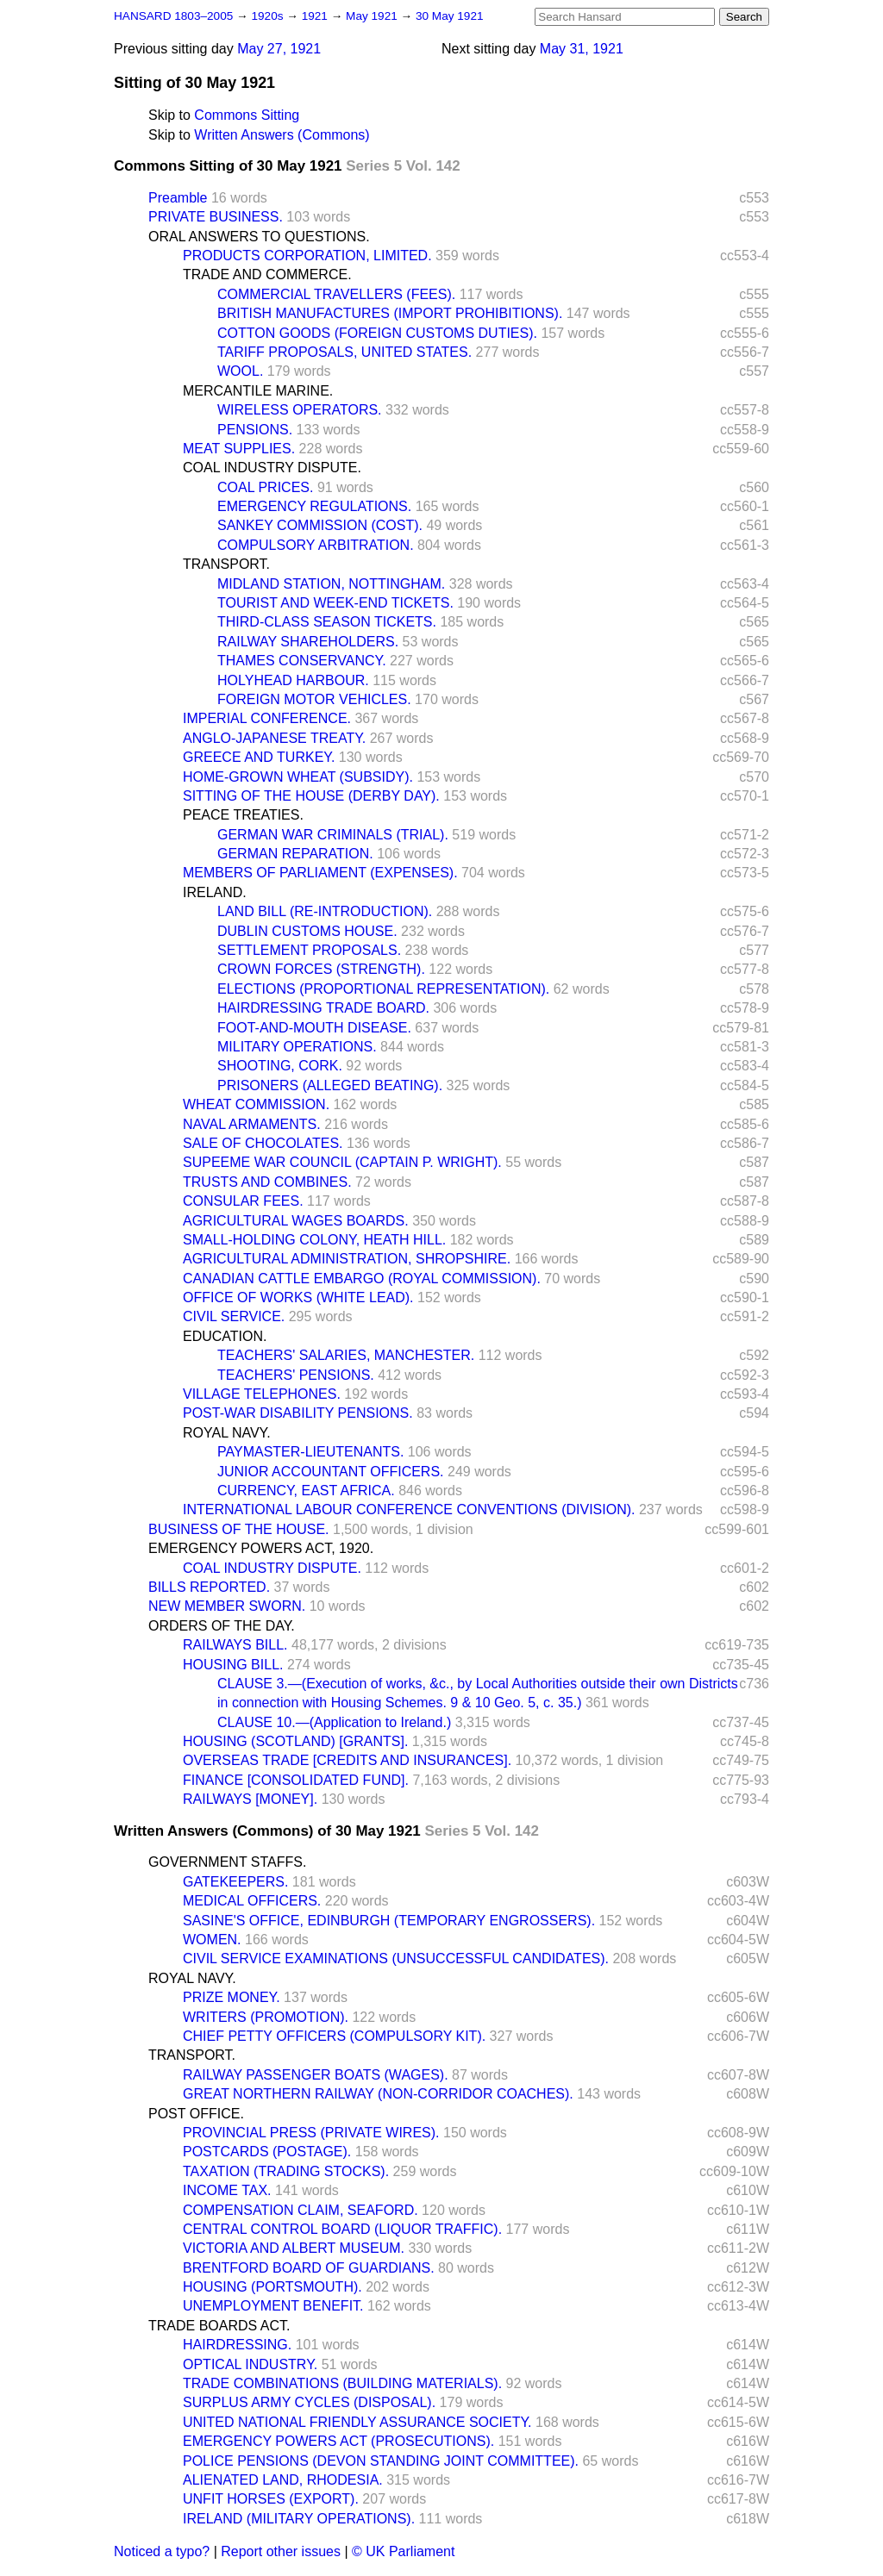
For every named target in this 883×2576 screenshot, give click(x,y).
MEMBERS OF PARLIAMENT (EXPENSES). (320, 872)
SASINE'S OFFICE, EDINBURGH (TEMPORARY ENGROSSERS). (389, 1920)
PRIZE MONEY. (231, 1997)
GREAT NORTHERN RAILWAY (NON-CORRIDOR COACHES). (378, 2093)
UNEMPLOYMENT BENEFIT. (273, 2305)
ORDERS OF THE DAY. (221, 1626)
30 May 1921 (450, 15)
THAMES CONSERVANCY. (301, 660)
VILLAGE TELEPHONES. (262, 1394)
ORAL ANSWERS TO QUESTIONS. (259, 236)
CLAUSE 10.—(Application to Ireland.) (334, 1722)
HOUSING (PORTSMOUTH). (272, 2287)
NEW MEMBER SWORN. (226, 1606)
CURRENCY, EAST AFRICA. (306, 1490)
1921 (316, 15)
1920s (268, 15)
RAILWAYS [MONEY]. (250, 1799)
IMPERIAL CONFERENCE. (267, 718)
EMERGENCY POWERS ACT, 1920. (260, 1548)
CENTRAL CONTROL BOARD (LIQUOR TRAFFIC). (342, 2229)
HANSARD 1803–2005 (173, 15)
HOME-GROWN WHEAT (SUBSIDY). (298, 777)
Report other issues (281, 2551)
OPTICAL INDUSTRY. (250, 2364)
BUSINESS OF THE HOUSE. (238, 1529)
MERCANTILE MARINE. (258, 391)
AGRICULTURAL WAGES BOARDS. (296, 1220)
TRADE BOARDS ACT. (219, 2325)
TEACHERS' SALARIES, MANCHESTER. (345, 1355)
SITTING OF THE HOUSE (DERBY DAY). (311, 796)
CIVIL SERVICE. (234, 1316)
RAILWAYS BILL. (235, 1644)
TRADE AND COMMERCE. (267, 274)
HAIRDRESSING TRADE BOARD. (323, 1008)
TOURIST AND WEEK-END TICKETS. (335, 603)
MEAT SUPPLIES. (239, 448)
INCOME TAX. (227, 2190)
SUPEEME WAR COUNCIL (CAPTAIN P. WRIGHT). (342, 1162)
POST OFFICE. (196, 2113)
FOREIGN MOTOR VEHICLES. (314, 699)
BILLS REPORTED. (209, 1587)
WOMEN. (212, 1939)
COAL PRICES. (265, 487)
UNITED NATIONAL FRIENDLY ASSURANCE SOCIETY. (357, 2422)
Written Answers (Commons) (281, 135)
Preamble (177, 197)
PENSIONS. (254, 429)
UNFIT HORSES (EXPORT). (271, 2499)
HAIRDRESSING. (237, 2344)
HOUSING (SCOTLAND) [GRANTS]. (295, 1741)
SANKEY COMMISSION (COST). (320, 525)
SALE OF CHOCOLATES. (263, 1143)
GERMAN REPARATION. (295, 853)
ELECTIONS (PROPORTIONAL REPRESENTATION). (383, 989)
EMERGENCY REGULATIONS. (314, 506)
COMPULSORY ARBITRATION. (315, 545)
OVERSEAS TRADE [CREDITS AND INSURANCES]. (347, 1760)
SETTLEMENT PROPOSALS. (309, 950)
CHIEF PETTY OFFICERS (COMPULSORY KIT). (334, 2036)
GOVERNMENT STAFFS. (227, 1862)
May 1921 (373, 15)
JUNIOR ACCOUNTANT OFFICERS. (330, 1471)
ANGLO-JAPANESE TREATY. (274, 738)
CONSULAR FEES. (243, 1201)
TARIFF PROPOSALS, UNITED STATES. (344, 352)
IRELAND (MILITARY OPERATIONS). (299, 2518)
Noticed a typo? (162, 2551)
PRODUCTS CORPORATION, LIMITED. (307, 255)
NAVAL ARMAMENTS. (252, 1124)
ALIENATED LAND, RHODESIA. (283, 2480)
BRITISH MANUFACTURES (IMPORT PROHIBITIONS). (389, 313)
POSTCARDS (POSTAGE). (267, 2151)
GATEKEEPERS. (235, 1881)
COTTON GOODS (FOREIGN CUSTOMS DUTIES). (377, 333)
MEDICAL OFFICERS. (252, 1900)
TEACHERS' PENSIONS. (295, 1375)
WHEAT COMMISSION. (256, 1104)
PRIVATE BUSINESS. (215, 216)
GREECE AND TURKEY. (259, 757)
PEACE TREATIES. (243, 815)
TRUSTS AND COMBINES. (267, 1182)
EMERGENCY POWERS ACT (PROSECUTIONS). (338, 2441)
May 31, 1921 (581, 48)
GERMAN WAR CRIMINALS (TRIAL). (332, 834)
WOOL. (240, 371)
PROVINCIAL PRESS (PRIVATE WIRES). (311, 2132)
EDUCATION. (224, 1336)
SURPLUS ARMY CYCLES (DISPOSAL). (309, 2402)
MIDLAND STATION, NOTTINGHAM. (331, 584)
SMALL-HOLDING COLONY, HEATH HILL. (314, 1239)
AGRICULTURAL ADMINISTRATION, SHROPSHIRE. (346, 1258)
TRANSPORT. (226, 564)
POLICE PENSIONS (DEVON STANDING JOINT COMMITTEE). (381, 2461)
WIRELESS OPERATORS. (299, 409)
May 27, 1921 (279, 48)
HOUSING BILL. (233, 1664)
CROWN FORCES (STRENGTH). (321, 969)
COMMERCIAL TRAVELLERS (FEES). (336, 294)
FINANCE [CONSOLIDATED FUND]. (296, 1780)
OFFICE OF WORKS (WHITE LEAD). (298, 1297)
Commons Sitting (246, 115)
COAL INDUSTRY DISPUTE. (272, 467)
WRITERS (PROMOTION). (265, 2017)
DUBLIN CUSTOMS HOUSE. (307, 931)
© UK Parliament (403, 2551)
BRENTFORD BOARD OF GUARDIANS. (309, 2268)
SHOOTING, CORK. (279, 1065)
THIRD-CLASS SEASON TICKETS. (326, 621)
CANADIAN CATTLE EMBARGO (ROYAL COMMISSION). (362, 1278)
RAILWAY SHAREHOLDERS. (307, 641)
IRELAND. (215, 892)
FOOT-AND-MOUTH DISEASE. (314, 1027)
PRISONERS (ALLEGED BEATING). (329, 1085)
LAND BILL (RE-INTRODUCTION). (324, 911)
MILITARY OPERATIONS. (297, 1046)
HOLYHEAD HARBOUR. (293, 680)
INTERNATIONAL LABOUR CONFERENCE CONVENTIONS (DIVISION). (409, 1509)
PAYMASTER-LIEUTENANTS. (310, 1451)
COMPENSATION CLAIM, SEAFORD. (300, 2210)
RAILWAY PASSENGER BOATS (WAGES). (315, 2075)
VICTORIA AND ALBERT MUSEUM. (293, 2248)
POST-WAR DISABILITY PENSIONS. (298, 1413)
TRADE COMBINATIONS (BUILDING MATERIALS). (342, 2383)
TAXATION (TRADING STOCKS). (286, 2171)
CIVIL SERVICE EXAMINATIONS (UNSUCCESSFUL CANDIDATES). (396, 1958)
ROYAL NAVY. (227, 1432)
